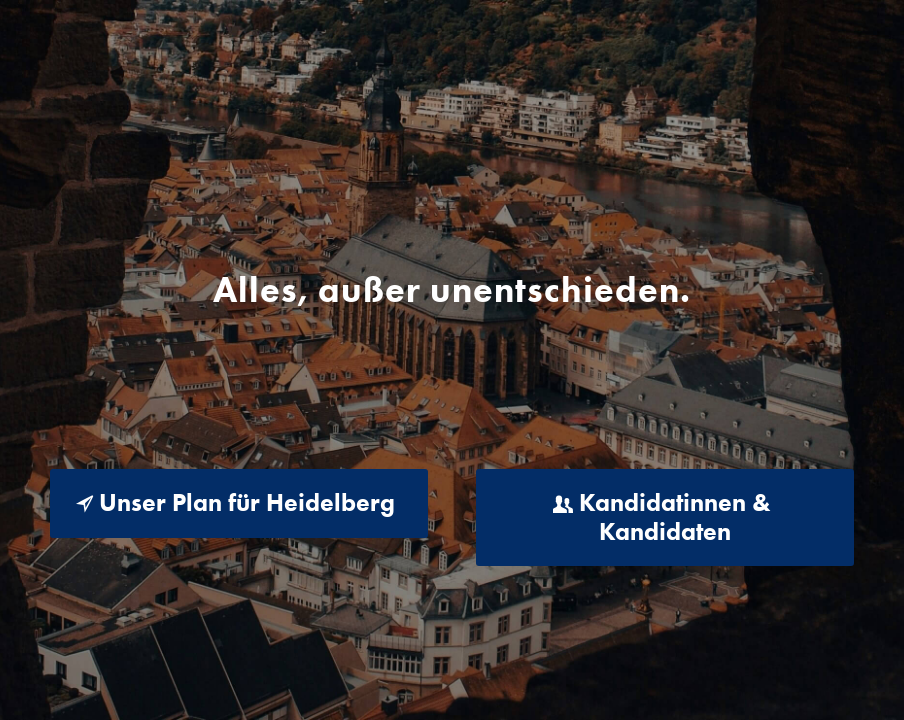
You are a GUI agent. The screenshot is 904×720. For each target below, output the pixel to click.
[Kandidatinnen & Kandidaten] (665, 517)
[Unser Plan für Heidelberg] (239, 503)
